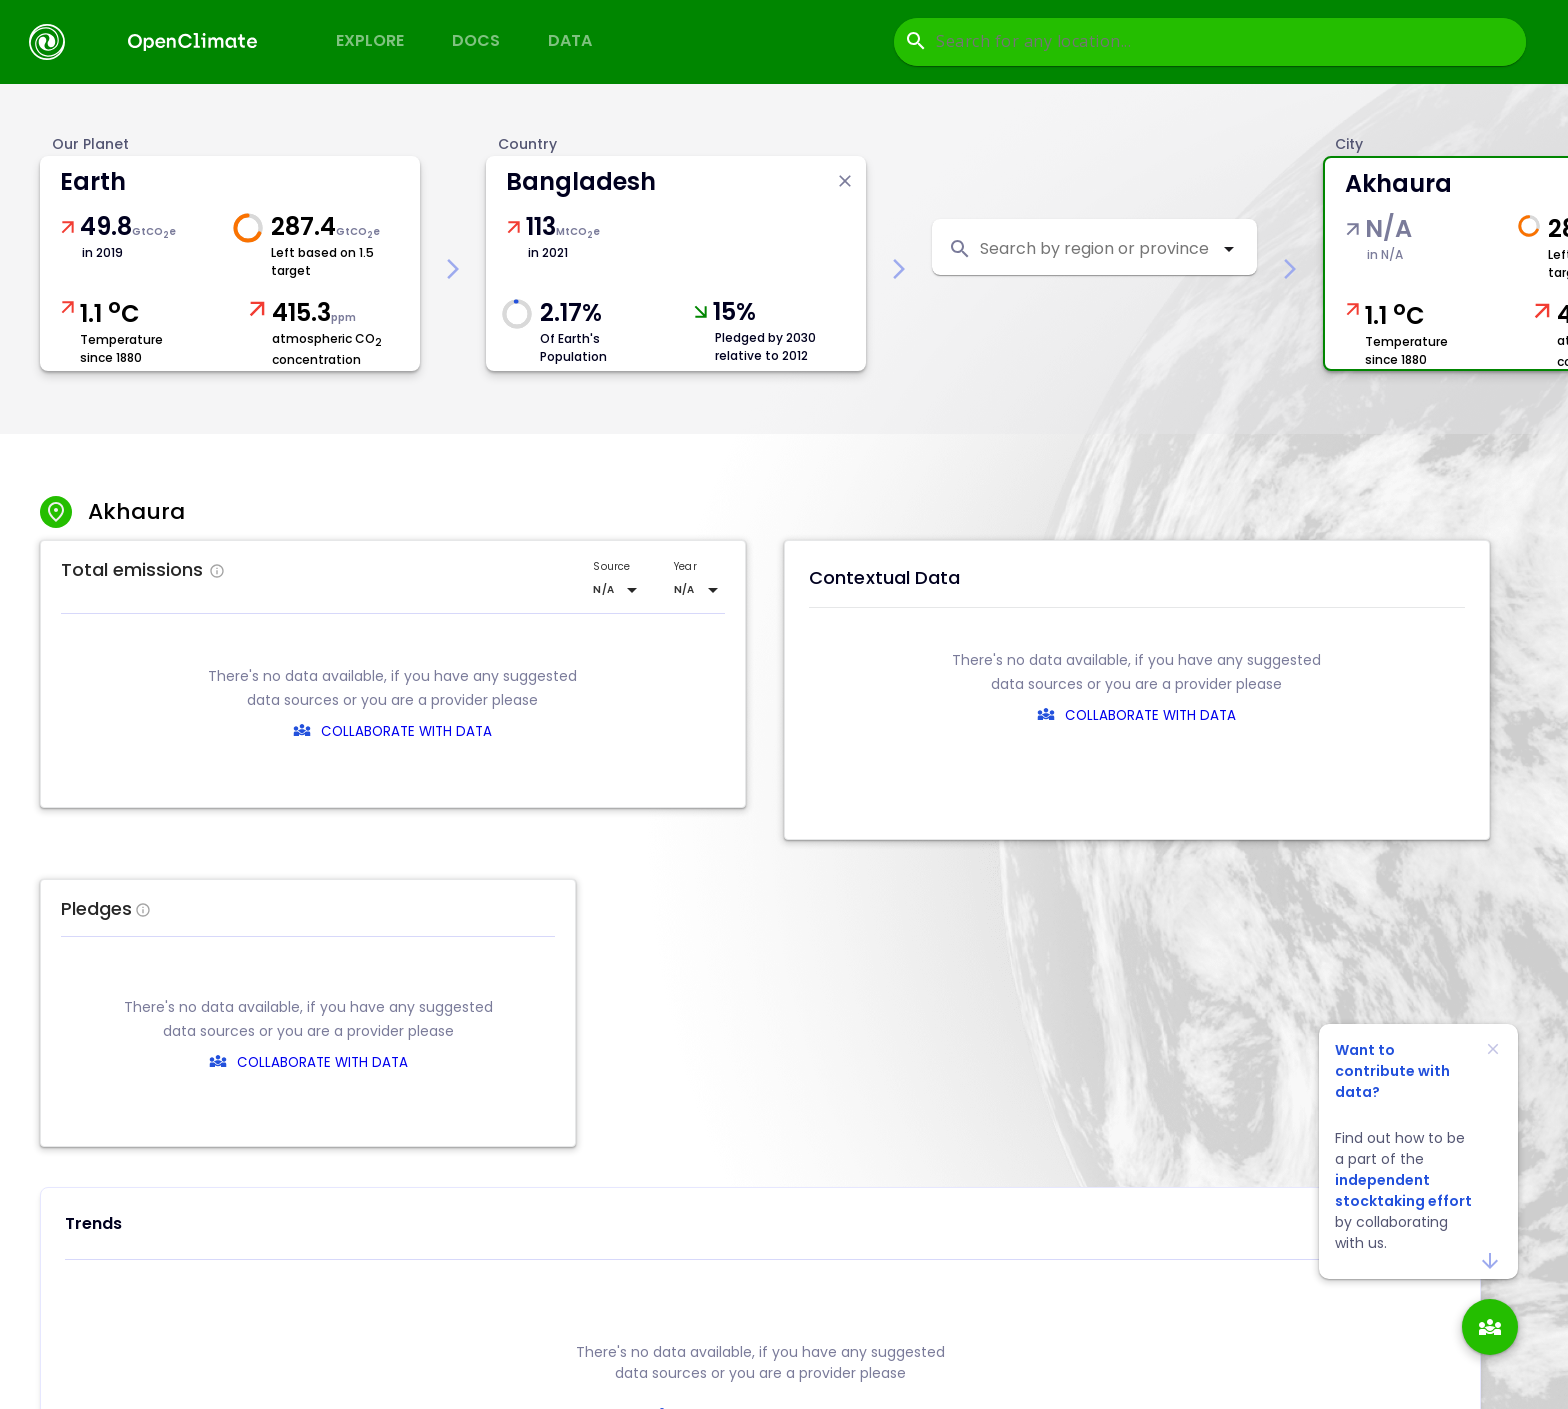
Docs (476, 40)
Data (570, 40)
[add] (1490, 1327)
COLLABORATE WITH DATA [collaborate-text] (774, 1062)
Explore (370, 40)
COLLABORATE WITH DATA (406, 731)
